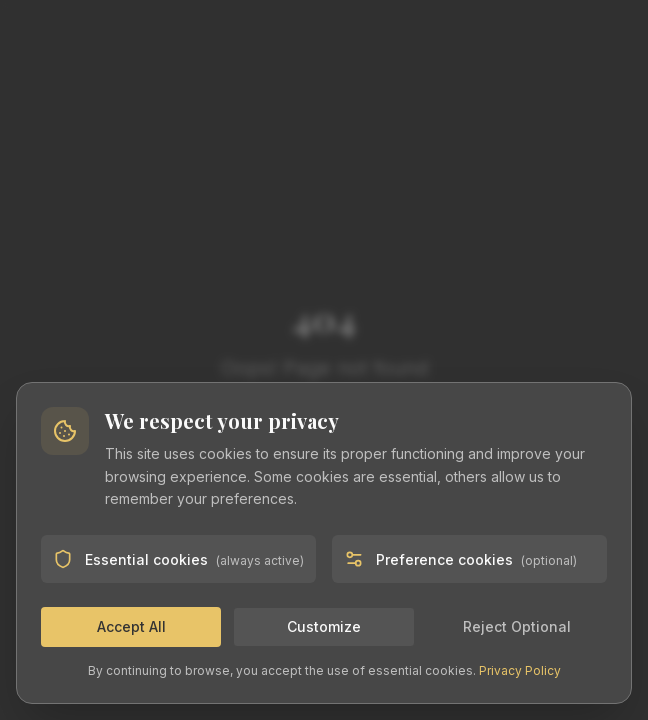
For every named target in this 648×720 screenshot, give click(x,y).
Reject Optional (517, 626)
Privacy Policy (520, 670)
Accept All (131, 626)
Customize (324, 626)
